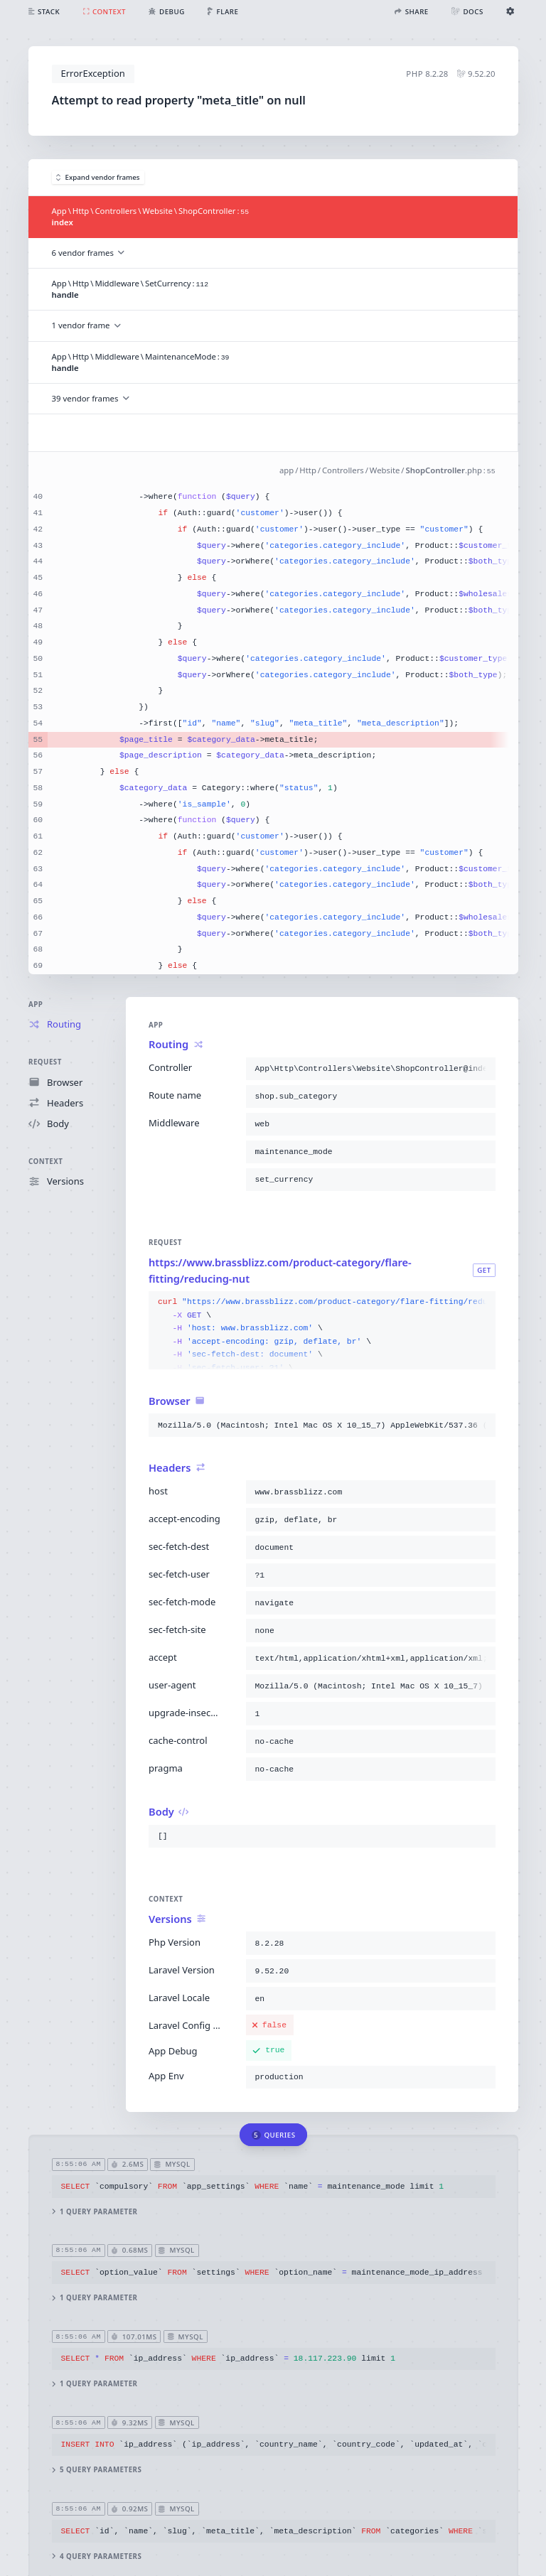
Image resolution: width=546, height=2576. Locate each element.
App (35, 1004)
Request (45, 1062)
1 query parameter (94, 2211)
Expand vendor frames (98, 177)
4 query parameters (96, 2556)
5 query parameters (96, 2470)
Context (45, 1161)
